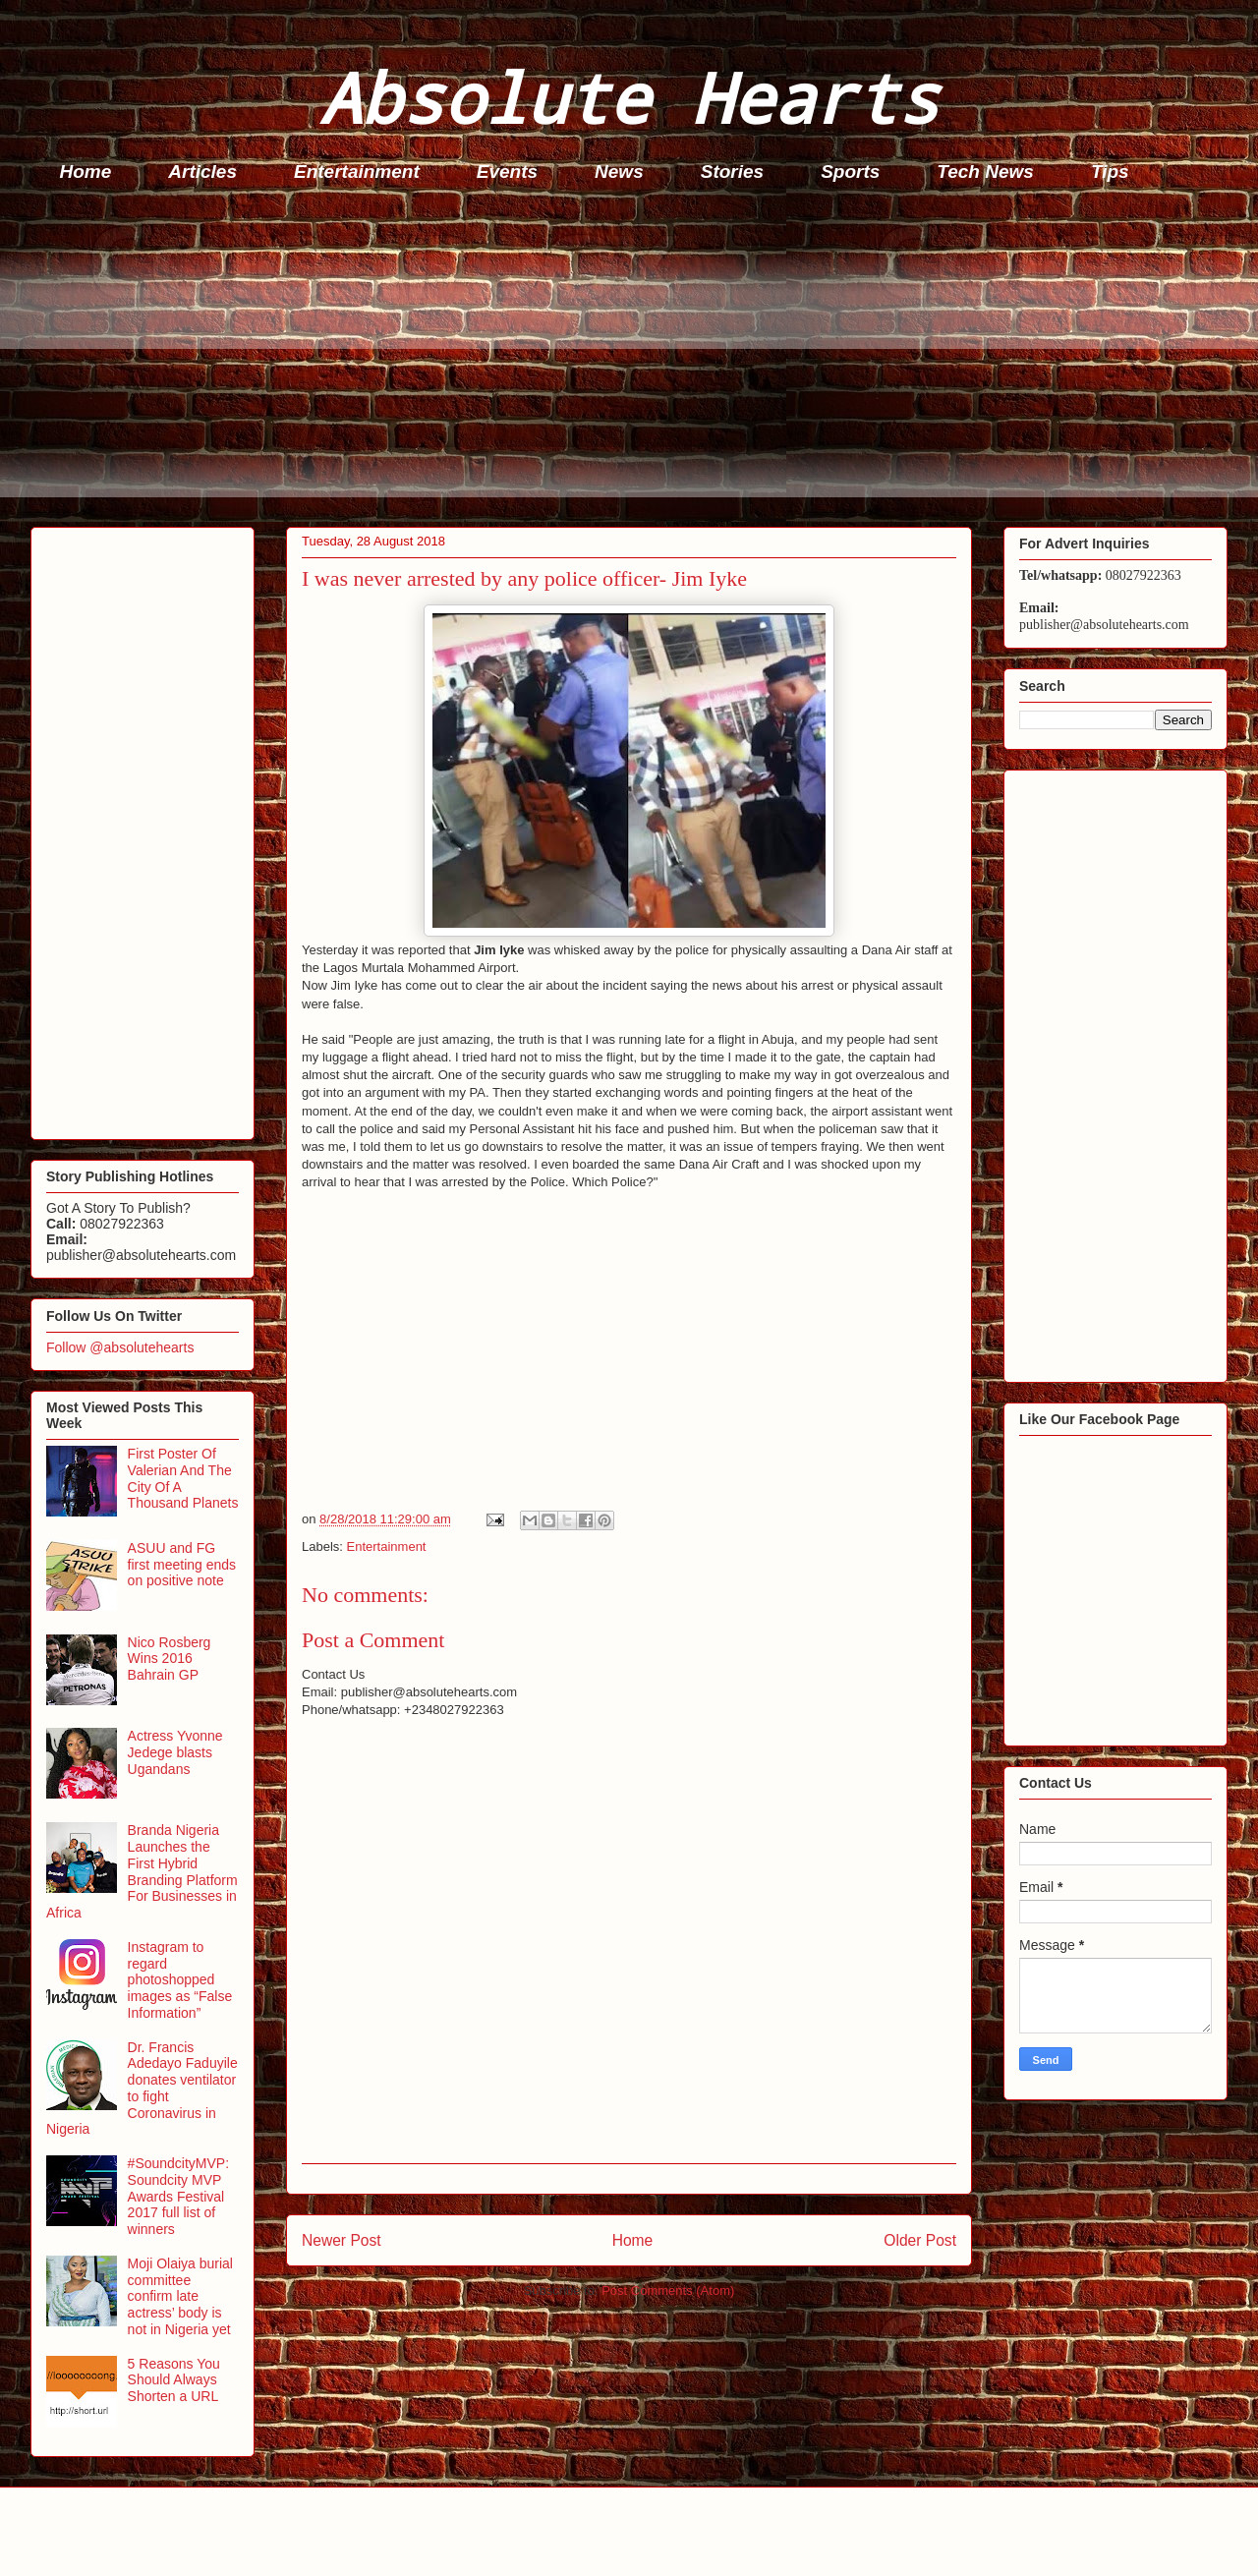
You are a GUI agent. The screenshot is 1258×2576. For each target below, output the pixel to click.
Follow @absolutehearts (120, 1347)
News (619, 171)
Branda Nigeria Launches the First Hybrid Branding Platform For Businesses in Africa (142, 1871)
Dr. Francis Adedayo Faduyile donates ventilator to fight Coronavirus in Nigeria (142, 2088)
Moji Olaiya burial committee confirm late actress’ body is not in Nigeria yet (180, 2296)
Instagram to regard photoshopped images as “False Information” (180, 1980)
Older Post (920, 2240)
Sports (850, 171)
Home (86, 171)
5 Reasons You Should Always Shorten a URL (174, 2380)
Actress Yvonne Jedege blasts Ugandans (175, 1752)
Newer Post (341, 2240)
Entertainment (357, 171)
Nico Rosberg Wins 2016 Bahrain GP (169, 1659)
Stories (732, 171)
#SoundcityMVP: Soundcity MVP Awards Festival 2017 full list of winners (179, 2196)
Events (507, 171)
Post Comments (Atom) (667, 2290)
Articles (202, 171)
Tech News (985, 171)
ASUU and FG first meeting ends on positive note (182, 1564)
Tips (1110, 171)
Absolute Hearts (629, 97)
